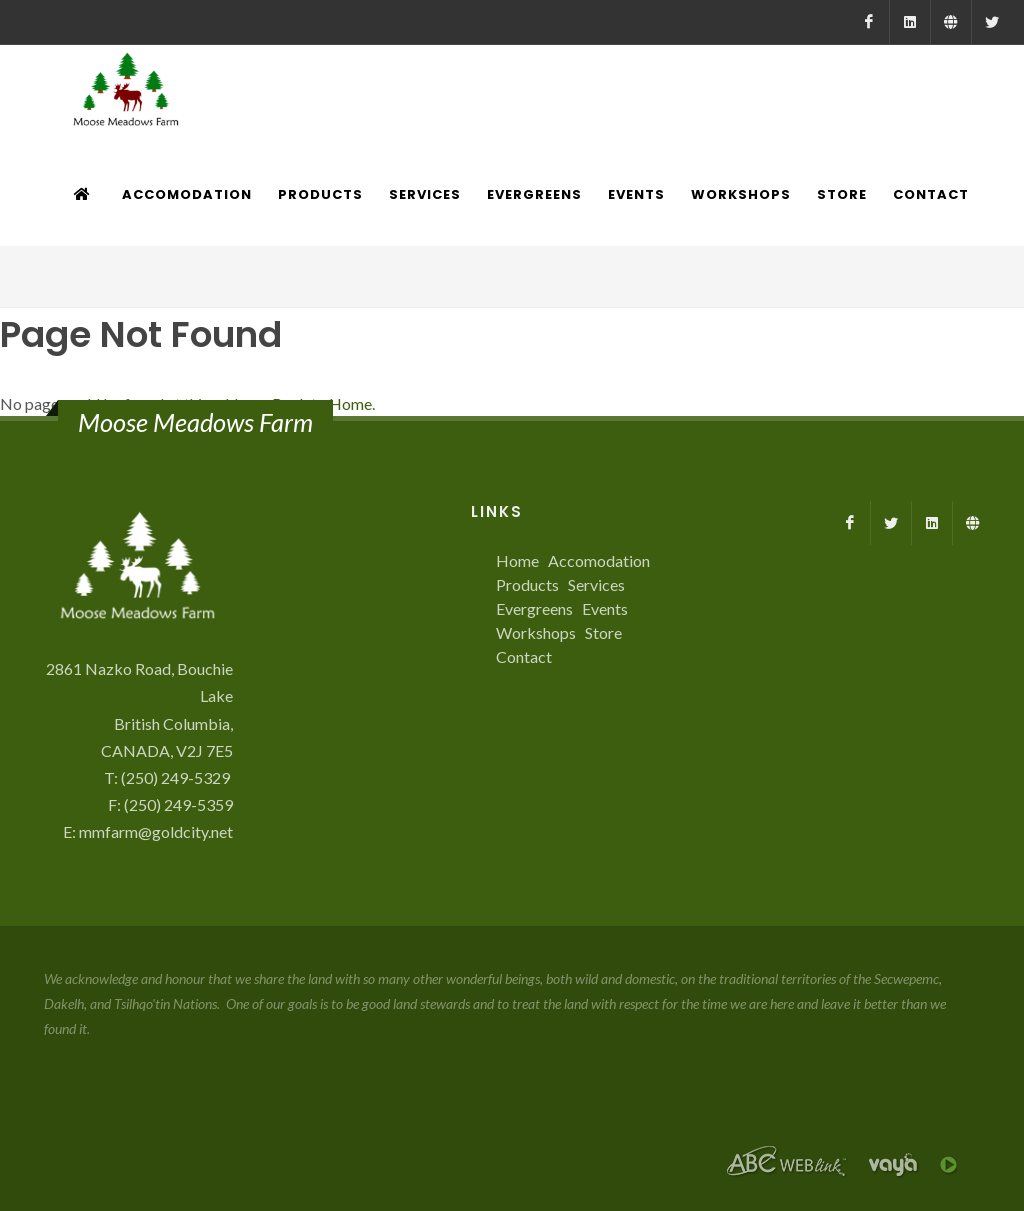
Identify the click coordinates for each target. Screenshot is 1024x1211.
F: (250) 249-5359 (170, 804)
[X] (992, 22)
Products (527, 584)
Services (596, 584)
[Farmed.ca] (951, 22)
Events (605, 608)
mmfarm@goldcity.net (156, 831)
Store (603, 632)
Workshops (536, 632)
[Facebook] (869, 22)
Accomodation (599, 560)
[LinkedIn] (910, 22)
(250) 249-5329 (177, 777)
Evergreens (534, 608)
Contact (524, 656)
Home (517, 560)
